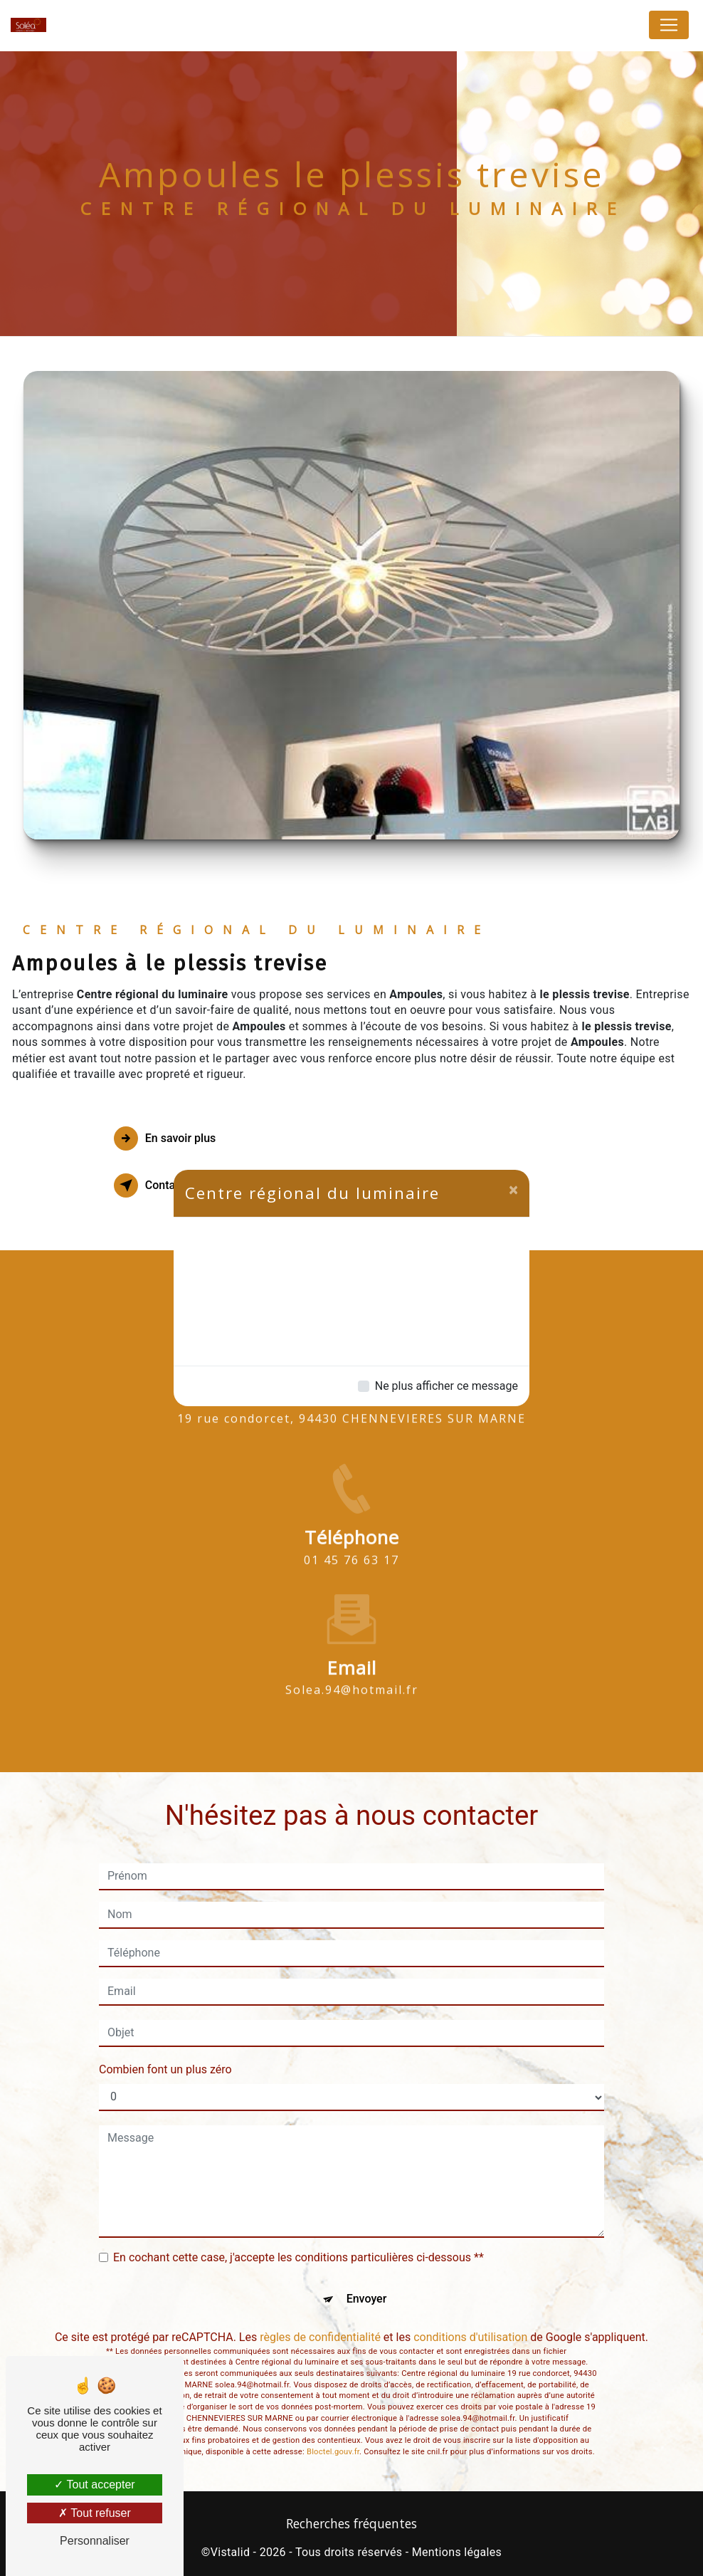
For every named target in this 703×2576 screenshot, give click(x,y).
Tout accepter (94, 2484)
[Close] (513, 1190)
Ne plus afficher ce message (446, 1386)
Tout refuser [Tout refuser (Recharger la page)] (94, 2513)
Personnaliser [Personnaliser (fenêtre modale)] (95, 2541)
